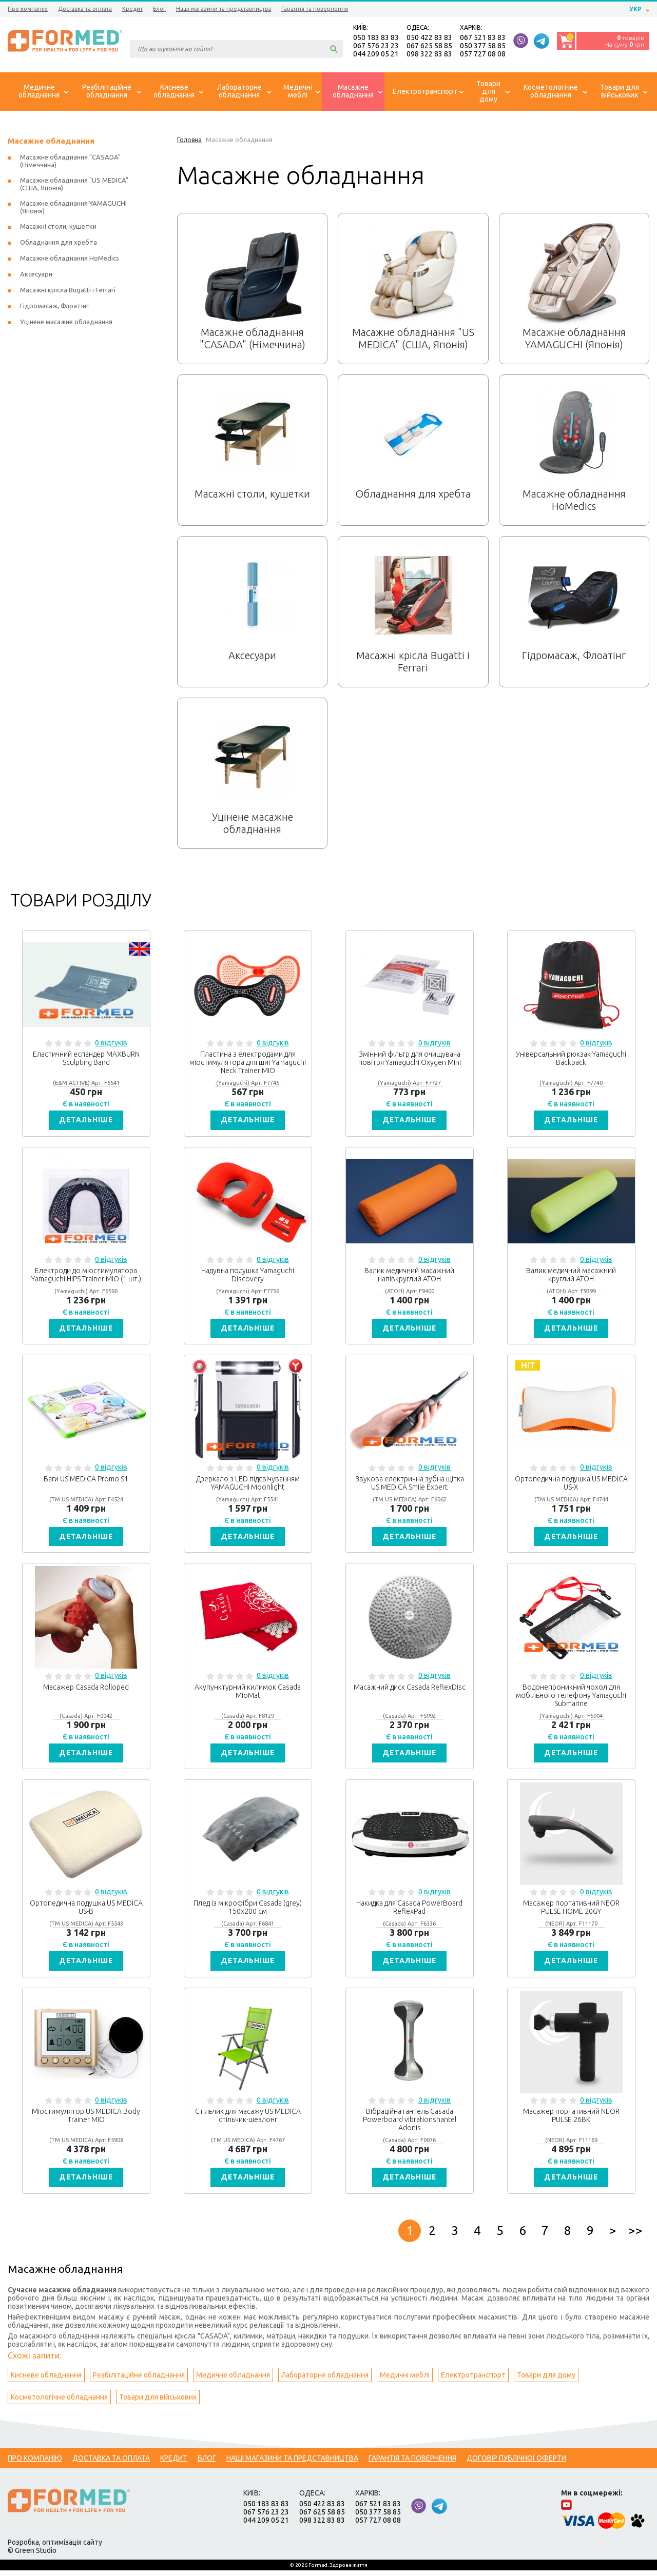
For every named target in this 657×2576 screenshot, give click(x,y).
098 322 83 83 (429, 54)
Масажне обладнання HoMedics (69, 259)
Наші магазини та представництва (223, 9)
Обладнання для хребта (58, 243)
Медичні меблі (405, 2380)
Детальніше (86, 1121)
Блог (159, 9)
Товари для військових (158, 2403)
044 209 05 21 (376, 54)
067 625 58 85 (429, 46)
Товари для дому (546, 2380)
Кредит (132, 9)
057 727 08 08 (483, 54)
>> (635, 2236)
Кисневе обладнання (46, 2380)
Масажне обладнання (51, 141)
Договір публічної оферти (516, 2464)
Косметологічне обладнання (59, 2403)
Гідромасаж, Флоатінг (54, 306)
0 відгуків (111, 1044)
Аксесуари (36, 275)
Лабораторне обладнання (325, 2380)
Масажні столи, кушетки (58, 227)
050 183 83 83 (376, 38)
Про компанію (28, 9)
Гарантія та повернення (314, 9)
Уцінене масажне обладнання (66, 322)
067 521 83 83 (483, 38)
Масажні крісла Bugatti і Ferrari (67, 290)
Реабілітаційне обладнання (139, 2380)
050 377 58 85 (483, 46)
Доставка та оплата (85, 9)
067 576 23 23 (376, 46)
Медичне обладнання (233, 2380)
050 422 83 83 (429, 38)
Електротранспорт (473, 2380)
